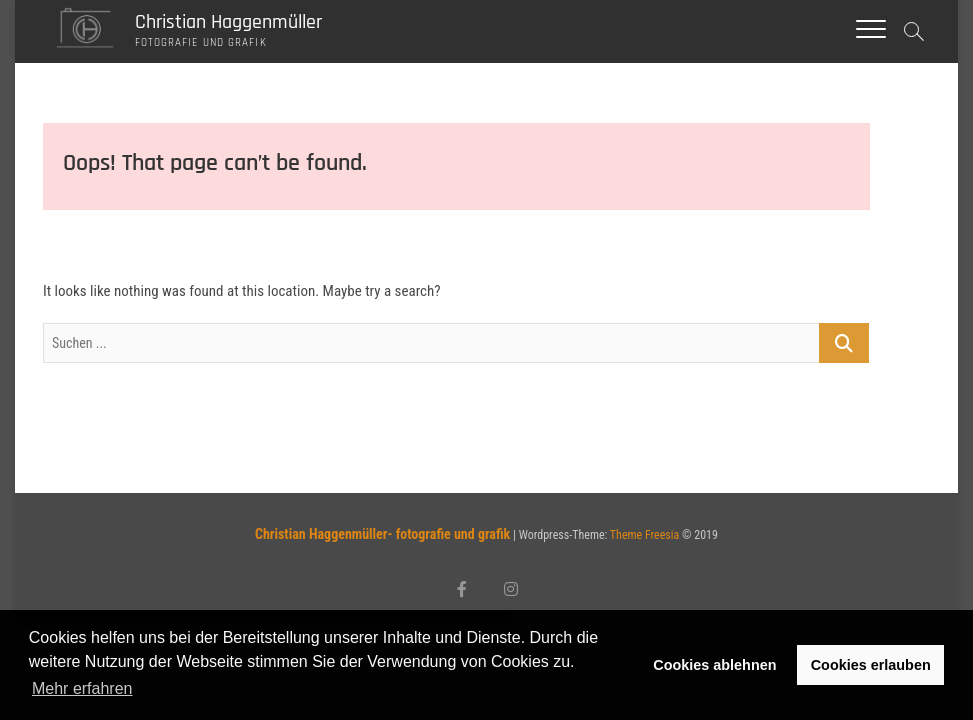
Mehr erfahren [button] (82, 688)
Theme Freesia (644, 535)
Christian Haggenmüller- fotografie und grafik (382, 534)
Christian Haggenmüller (228, 22)
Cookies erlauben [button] (871, 665)
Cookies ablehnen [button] (714, 665)
